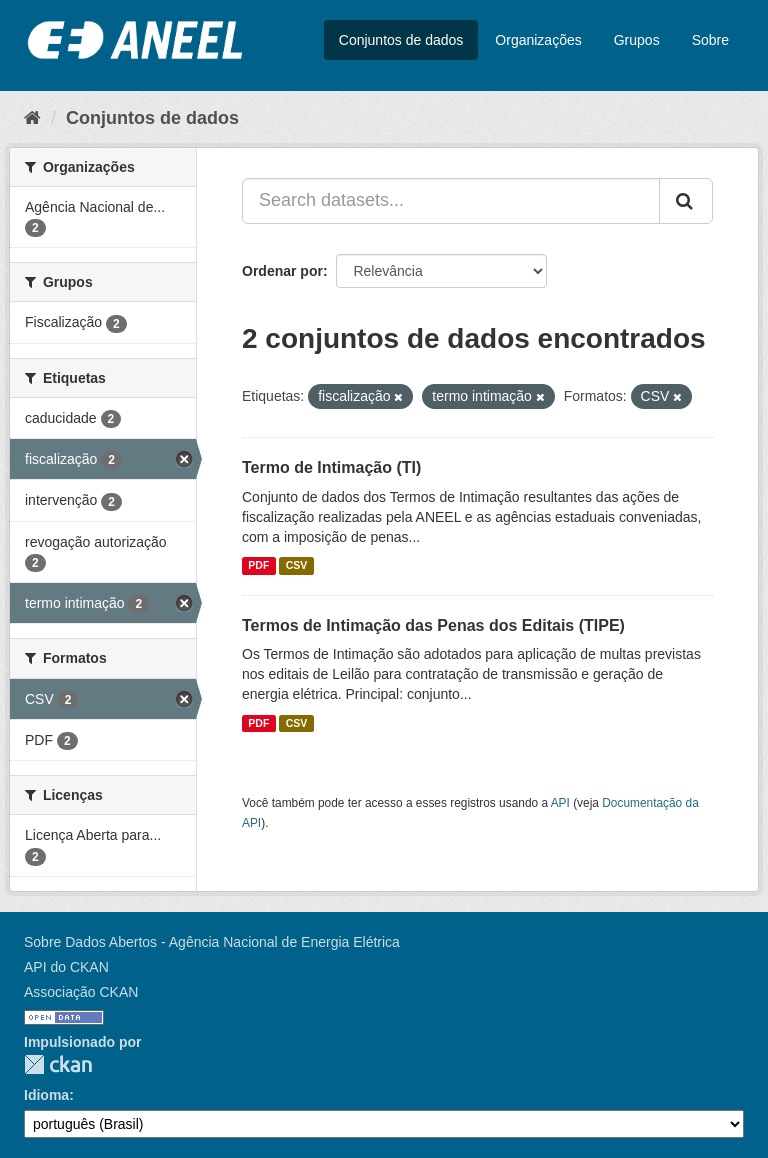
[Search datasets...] (451, 201)
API (560, 803)
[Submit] (686, 201)
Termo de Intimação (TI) (331, 467)
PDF (258, 566)
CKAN (58, 1064)
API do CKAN (66, 967)
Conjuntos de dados (401, 40)
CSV (297, 566)
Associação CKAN (81, 992)
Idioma (46, 1095)
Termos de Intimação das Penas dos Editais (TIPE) (433, 625)
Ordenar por (282, 271)
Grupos (637, 40)
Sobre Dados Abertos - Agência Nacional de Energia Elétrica (212, 942)
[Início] (32, 118)
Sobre (710, 40)
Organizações (538, 40)
